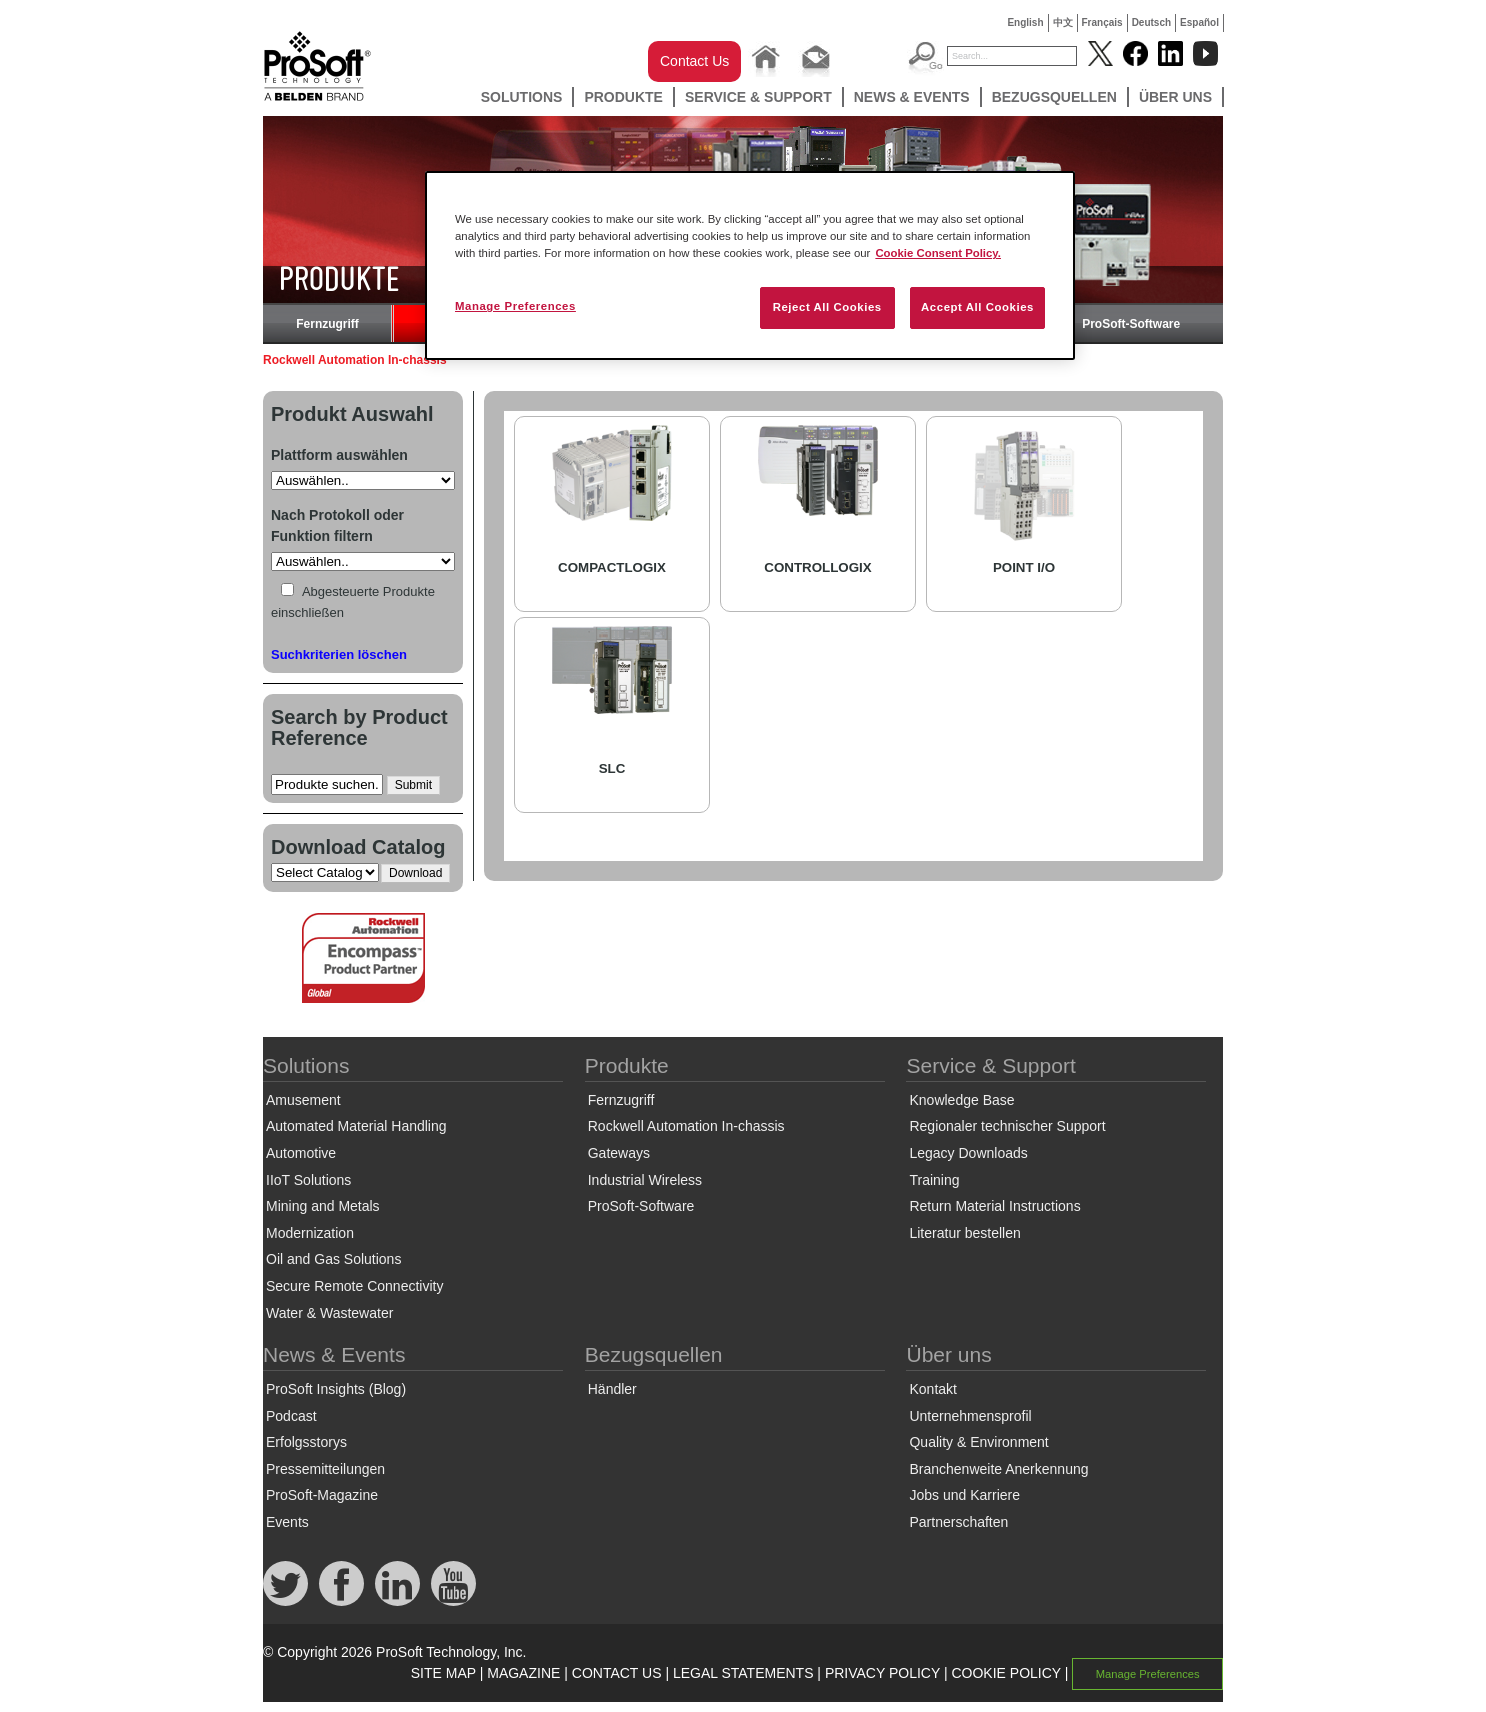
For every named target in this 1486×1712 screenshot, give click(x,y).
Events (287, 1522)
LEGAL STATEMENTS (743, 1673)
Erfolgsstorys (306, 1442)
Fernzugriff (327, 324)
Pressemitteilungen (325, 1469)
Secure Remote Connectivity (354, 1286)
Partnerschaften (958, 1522)
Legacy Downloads (968, 1153)
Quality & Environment (978, 1442)
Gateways (619, 1153)
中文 (1063, 22)
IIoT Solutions (308, 1180)
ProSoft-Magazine (322, 1495)
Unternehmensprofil (970, 1416)
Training (934, 1180)
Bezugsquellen (1054, 97)
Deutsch (1151, 22)
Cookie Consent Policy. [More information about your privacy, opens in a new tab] (938, 253)
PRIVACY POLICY (882, 1673)
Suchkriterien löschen (339, 654)
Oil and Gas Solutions (333, 1259)
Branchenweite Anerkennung (998, 1469)
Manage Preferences (1148, 1674)
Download (415, 873)
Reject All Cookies (827, 307)
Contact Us (694, 61)
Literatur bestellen (964, 1233)
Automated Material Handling (356, 1126)
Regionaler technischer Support (1007, 1126)
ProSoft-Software (1131, 324)
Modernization (310, 1233)
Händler (612, 1389)
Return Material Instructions (994, 1206)
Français (1102, 22)
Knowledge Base (961, 1100)
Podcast (291, 1416)
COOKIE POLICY (1005, 1673)
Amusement (303, 1100)
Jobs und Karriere (964, 1495)
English (1025, 22)
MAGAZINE (523, 1673)
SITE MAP (443, 1673)
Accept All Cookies (977, 307)
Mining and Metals (323, 1206)
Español (1199, 22)
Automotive (301, 1153)
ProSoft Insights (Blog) (336, 1389)
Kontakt (932, 1389)
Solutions (522, 97)
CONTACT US (617, 1673)
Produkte (623, 97)
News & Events (912, 97)
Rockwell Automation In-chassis (686, 1126)
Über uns (1175, 97)
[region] (750, 265)
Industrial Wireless (645, 1180)
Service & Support (758, 97)
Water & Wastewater (329, 1313)
